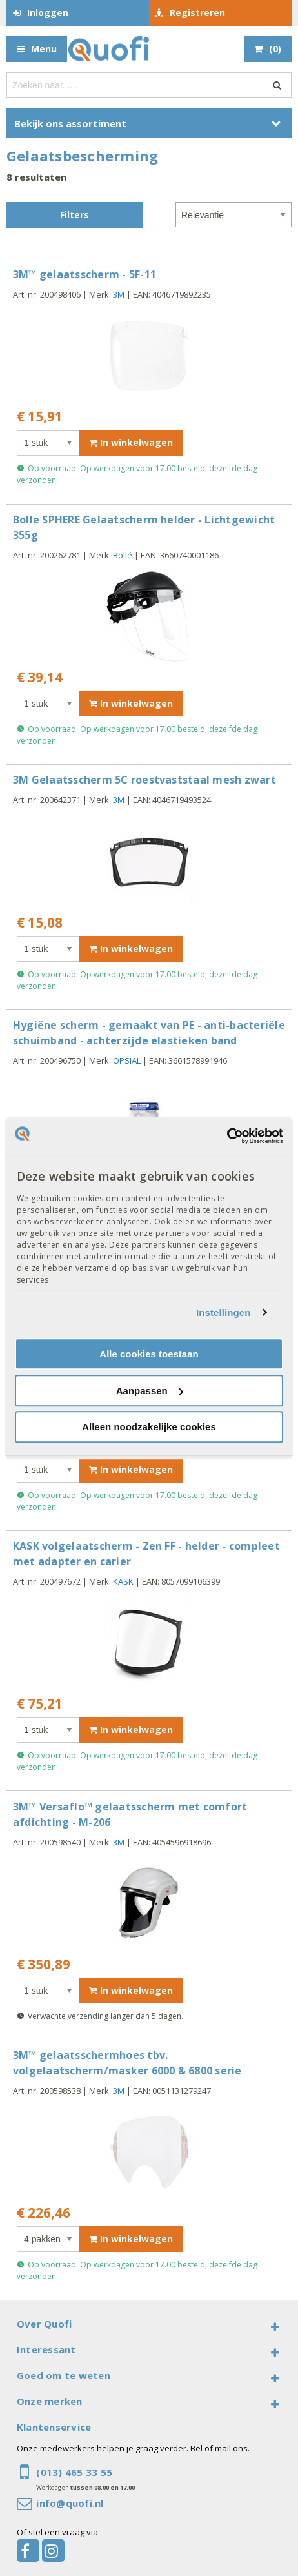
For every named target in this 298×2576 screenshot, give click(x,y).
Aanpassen (149, 1390)
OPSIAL (127, 1060)
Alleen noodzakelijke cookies (149, 1426)
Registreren (197, 12)
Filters (74, 214)
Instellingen (223, 1312)
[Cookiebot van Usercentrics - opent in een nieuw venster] (226, 1136)
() (275, 49)
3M (118, 294)
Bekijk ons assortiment (70, 123)
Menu (44, 49)
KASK (123, 1581)
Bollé (122, 555)
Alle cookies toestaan (148, 1353)
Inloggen (47, 12)
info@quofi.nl (69, 2503)
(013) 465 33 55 (74, 2472)
